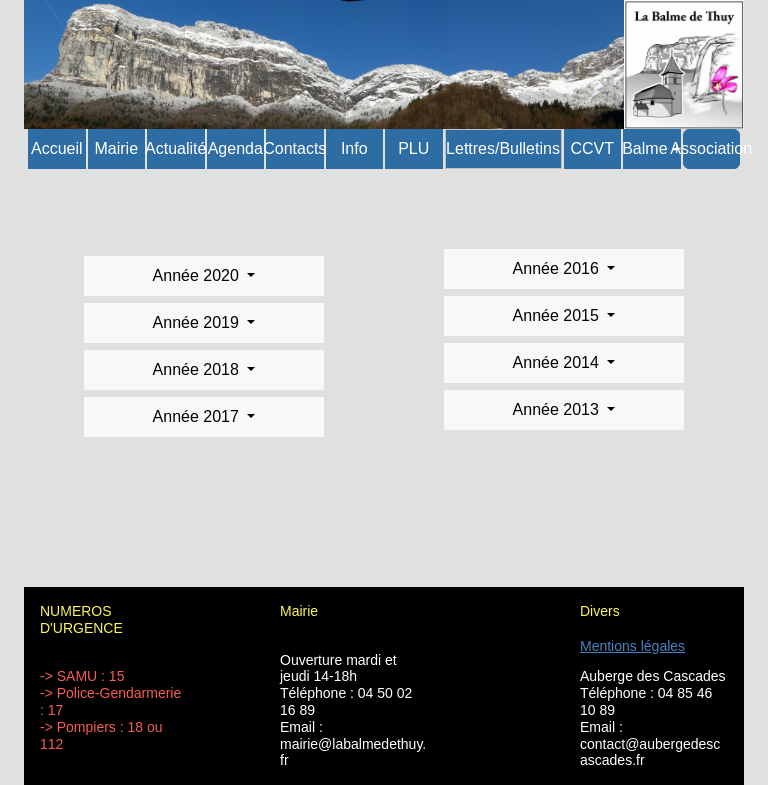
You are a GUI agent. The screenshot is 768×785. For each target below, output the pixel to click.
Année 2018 (198, 369)
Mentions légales (632, 646)
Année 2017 (198, 416)
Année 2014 (558, 362)
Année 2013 (558, 409)
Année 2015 (558, 315)
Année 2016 (558, 268)
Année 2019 (198, 322)
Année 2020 (198, 275)
